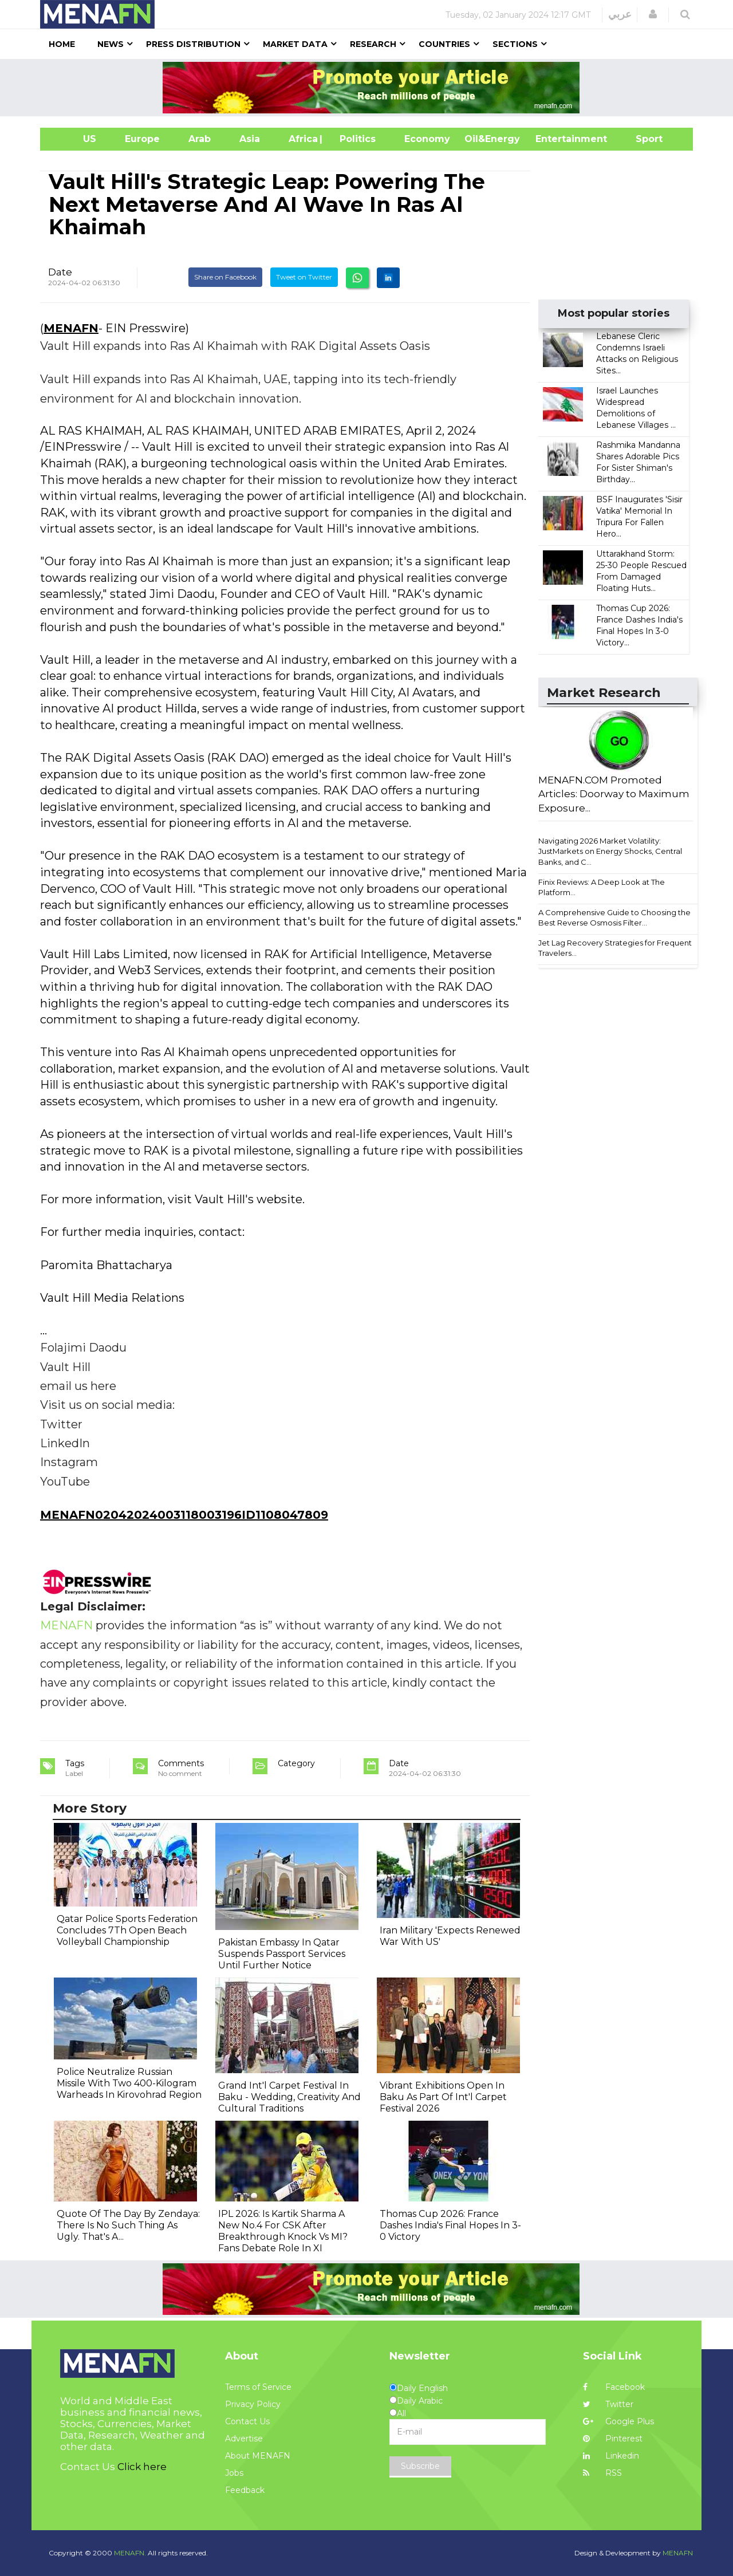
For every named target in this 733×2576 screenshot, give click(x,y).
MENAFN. (130, 2553)
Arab (199, 138)
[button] (653, 14)
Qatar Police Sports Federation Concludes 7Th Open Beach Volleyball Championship (127, 1930)
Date (60, 272)
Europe (142, 138)
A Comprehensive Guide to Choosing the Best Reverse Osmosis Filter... (614, 918)
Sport (642, 138)
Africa (301, 138)
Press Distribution (193, 44)
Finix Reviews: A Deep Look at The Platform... (601, 887)
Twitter (608, 2404)
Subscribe (420, 2466)
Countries (444, 44)
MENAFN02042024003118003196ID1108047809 (184, 1515)
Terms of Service (258, 2387)
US (75, 138)
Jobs (234, 2473)
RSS (602, 2473)
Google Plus (618, 2421)
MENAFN (71, 328)
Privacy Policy (253, 2404)
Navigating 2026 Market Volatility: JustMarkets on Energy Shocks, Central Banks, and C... (610, 851)
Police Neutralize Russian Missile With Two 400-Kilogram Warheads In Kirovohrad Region (129, 2083)
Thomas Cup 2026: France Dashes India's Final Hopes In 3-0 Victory (450, 2225)
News (110, 44)
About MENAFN (257, 2456)
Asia (249, 138)
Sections (515, 44)
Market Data (295, 44)
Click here (142, 2466)
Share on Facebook (225, 277)
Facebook (614, 2387)
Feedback (245, 2490)
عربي (620, 14)
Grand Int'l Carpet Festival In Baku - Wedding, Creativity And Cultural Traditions (289, 2097)
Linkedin (611, 2456)
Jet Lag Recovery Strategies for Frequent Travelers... (615, 948)
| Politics (355, 138)
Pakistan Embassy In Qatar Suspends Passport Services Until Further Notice (281, 1954)
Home (62, 44)
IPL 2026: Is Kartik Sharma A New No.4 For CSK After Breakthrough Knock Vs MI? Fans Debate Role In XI (283, 2231)
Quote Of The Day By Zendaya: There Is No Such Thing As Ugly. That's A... (128, 2225)
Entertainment (554, 138)
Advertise (244, 2438)
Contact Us (247, 2421)
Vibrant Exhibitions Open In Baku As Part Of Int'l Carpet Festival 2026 (443, 2097)
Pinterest (613, 2438)
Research (373, 44)
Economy (427, 138)
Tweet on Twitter (304, 277)
